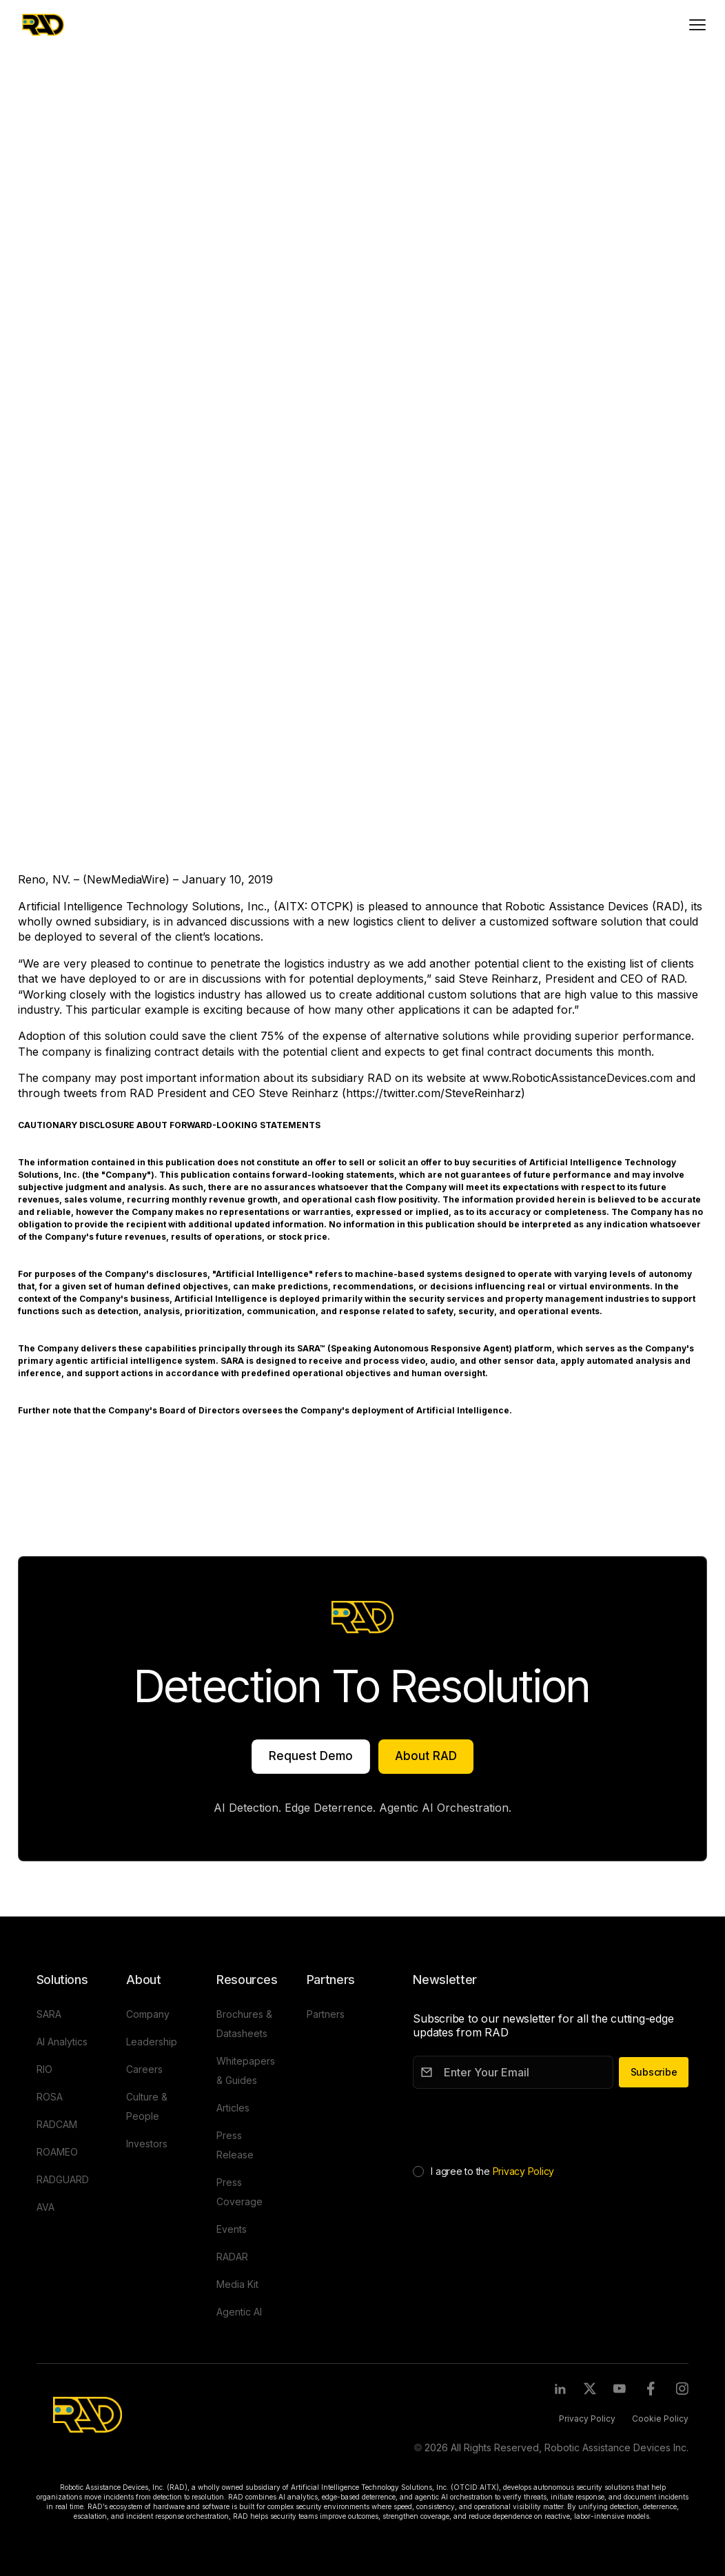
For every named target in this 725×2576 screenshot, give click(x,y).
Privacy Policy (524, 2171)
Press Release (71, 117)
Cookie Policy (660, 2418)
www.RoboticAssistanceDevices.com (577, 1078)
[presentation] (517, 2124)
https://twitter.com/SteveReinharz (433, 1093)
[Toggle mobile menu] (697, 25)
